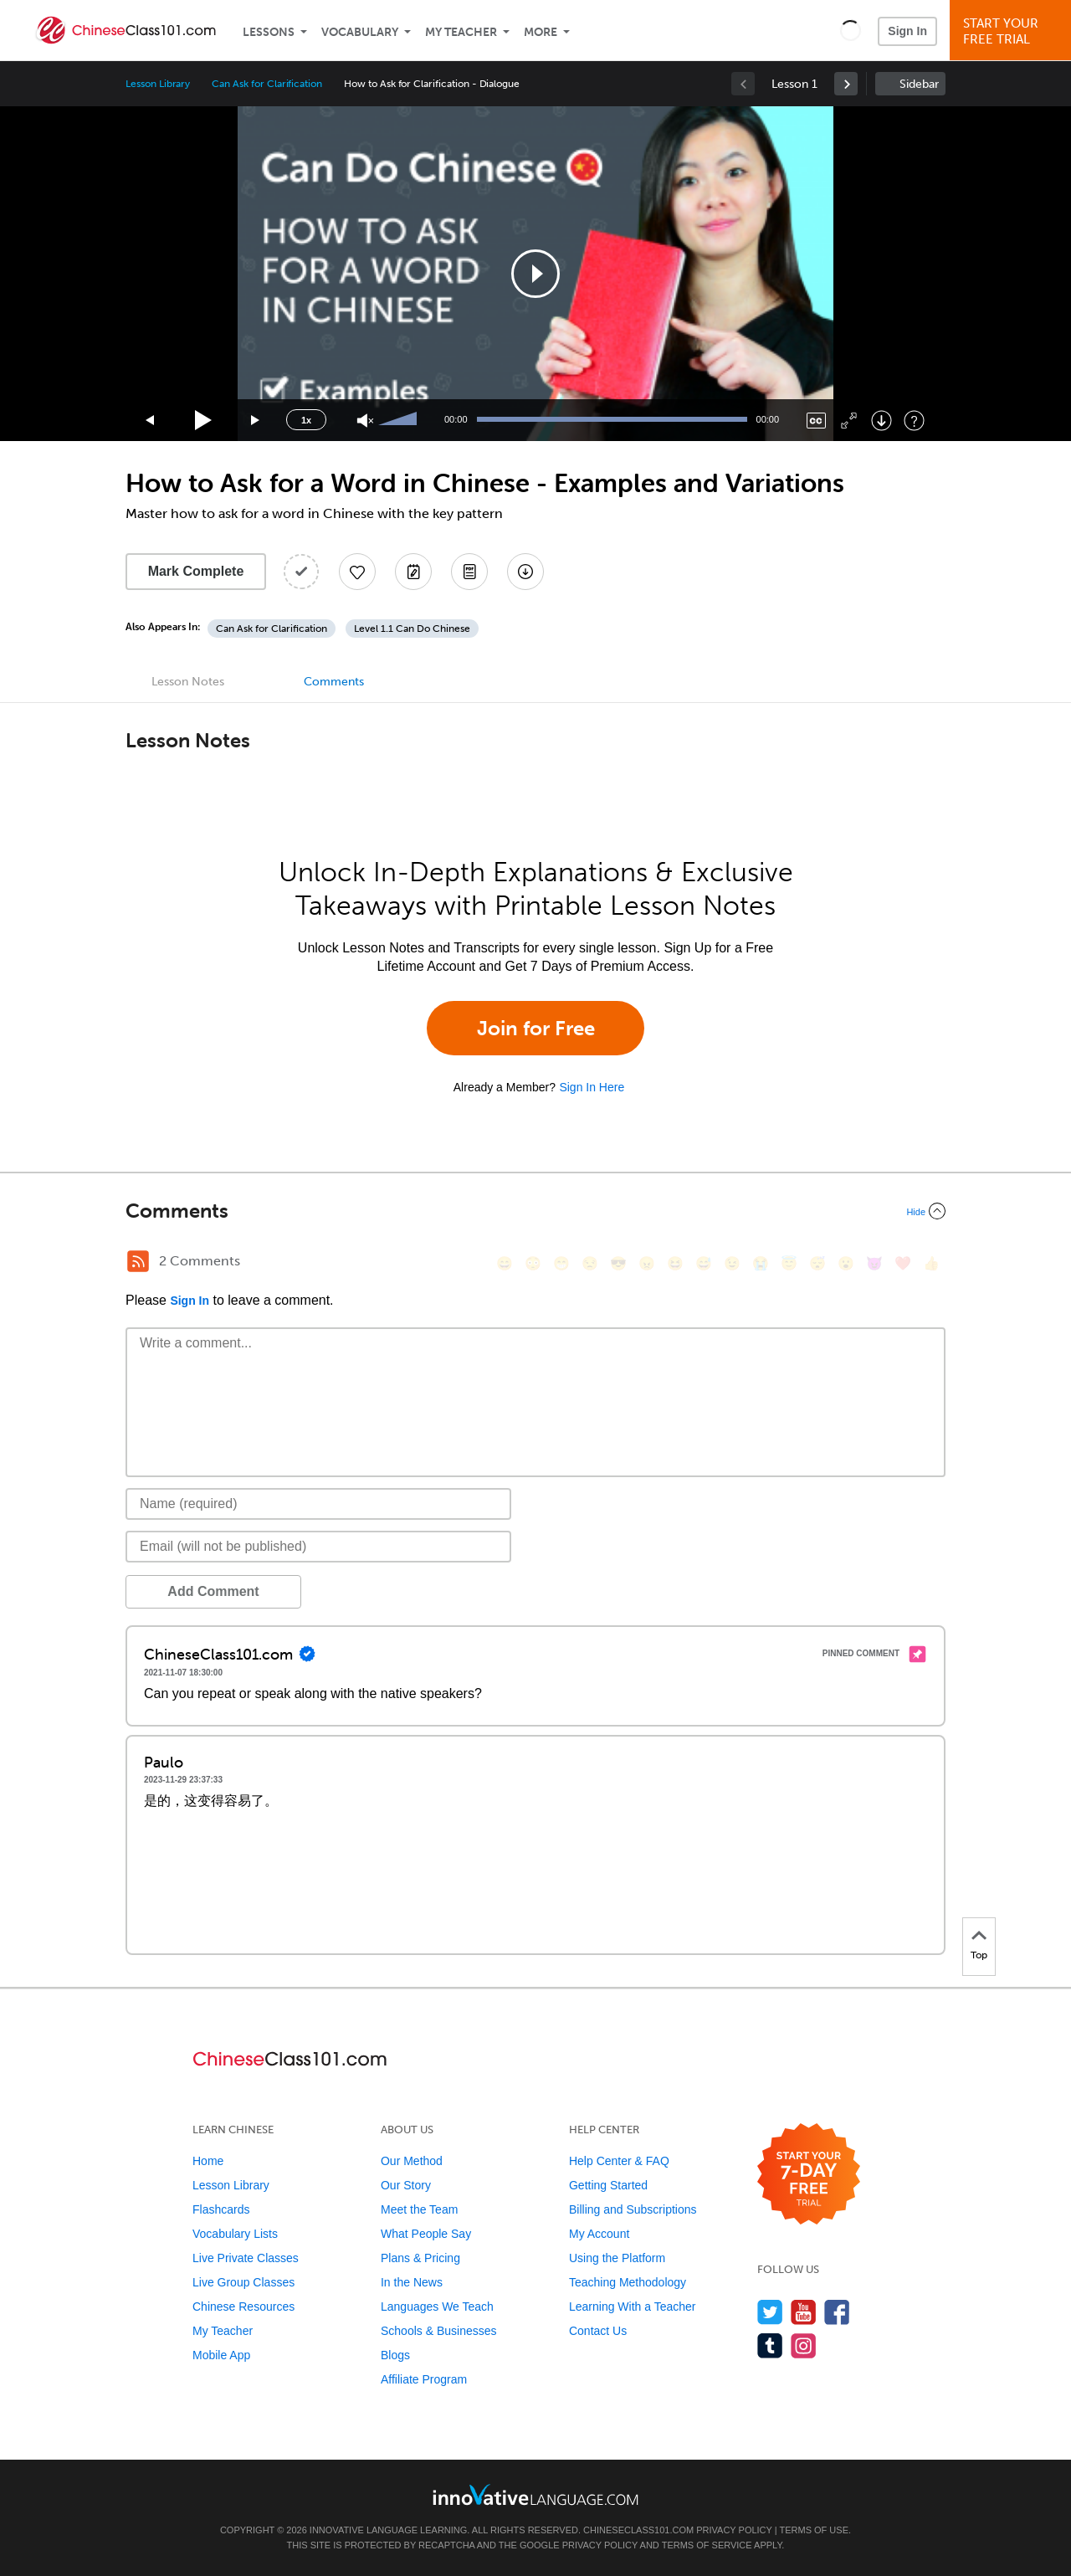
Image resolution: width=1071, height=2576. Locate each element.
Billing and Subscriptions (633, 2209)
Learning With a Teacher (632, 2306)
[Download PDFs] (469, 571)
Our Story (406, 2185)
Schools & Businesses (439, 2330)
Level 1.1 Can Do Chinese (412, 628)
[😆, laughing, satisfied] (675, 1263)
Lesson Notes (187, 682)
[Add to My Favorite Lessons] (357, 571)
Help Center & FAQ (619, 2161)
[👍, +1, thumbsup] (931, 1263)
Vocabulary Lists (235, 2233)
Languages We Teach (437, 2306)
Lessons (269, 32)
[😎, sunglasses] (618, 1263)
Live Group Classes (243, 2282)
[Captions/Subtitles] (816, 420)
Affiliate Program (424, 2379)
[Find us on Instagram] (804, 2345)
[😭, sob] (760, 1263)
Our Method (412, 2161)
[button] (850, 30)
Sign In (907, 31)
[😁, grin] (561, 1263)
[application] (535, 273)
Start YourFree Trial (1013, 31)
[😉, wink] (732, 1263)
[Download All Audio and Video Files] (525, 571)
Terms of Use (813, 2530)
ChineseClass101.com (638, 2530)
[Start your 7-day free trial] (808, 2174)
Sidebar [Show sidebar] (919, 84)
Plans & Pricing (420, 2258)
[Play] (203, 420)
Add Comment (213, 1591)
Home (207, 2161)
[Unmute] (365, 420)
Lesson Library (158, 84)
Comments (334, 682)
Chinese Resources (243, 2306)
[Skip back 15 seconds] (151, 420)
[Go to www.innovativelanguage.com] (535, 2494)
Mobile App (221, 2355)
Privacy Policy (733, 2530)
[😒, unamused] (590, 1263)
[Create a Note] (413, 571)
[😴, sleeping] (817, 1263)
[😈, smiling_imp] (874, 1263)
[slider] (400, 420)
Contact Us (598, 2330)
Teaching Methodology (627, 2282)
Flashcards (220, 2209)
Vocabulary (359, 32)
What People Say (426, 2233)
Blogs (395, 2355)
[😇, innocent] (789, 1263)
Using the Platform (617, 2258)
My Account (599, 2233)
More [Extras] (540, 32)
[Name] (318, 1504)
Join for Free (536, 1028)
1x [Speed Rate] (306, 420)
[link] (846, 83)
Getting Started (608, 2185)
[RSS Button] (138, 1261)
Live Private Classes (245, 2258)
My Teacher (461, 32)
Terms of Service (707, 2545)
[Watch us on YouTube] (804, 2312)
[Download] (881, 420)
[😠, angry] (647, 1263)
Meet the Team (419, 2209)
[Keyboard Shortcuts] (914, 420)
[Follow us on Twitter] (770, 2312)
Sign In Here (591, 1087)
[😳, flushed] (533, 1263)
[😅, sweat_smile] (703, 1263)
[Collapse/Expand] (535, 1211)
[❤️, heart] (903, 1263)
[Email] (318, 1547)
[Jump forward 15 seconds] (256, 420)
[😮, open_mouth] (846, 1263)
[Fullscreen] (848, 420)
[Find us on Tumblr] (770, 2345)
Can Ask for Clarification (267, 84)
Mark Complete (196, 571)
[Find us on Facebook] (837, 2312)
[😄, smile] (504, 1263)
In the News (412, 2282)
